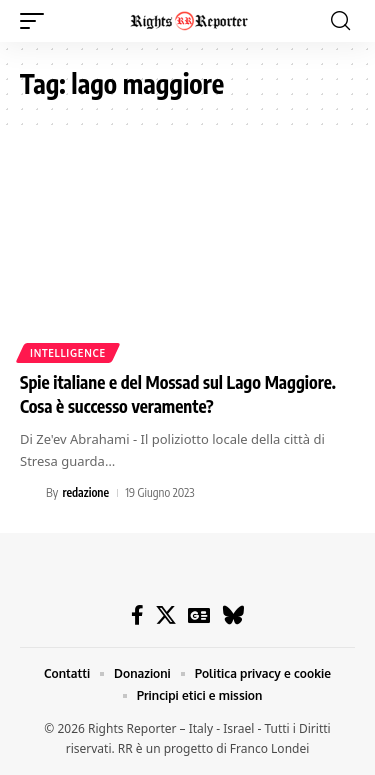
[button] (37, 21)
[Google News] (199, 615)
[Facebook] (137, 615)
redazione (85, 492)
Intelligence (68, 353)
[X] (166, 615)
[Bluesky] (233, 615)
